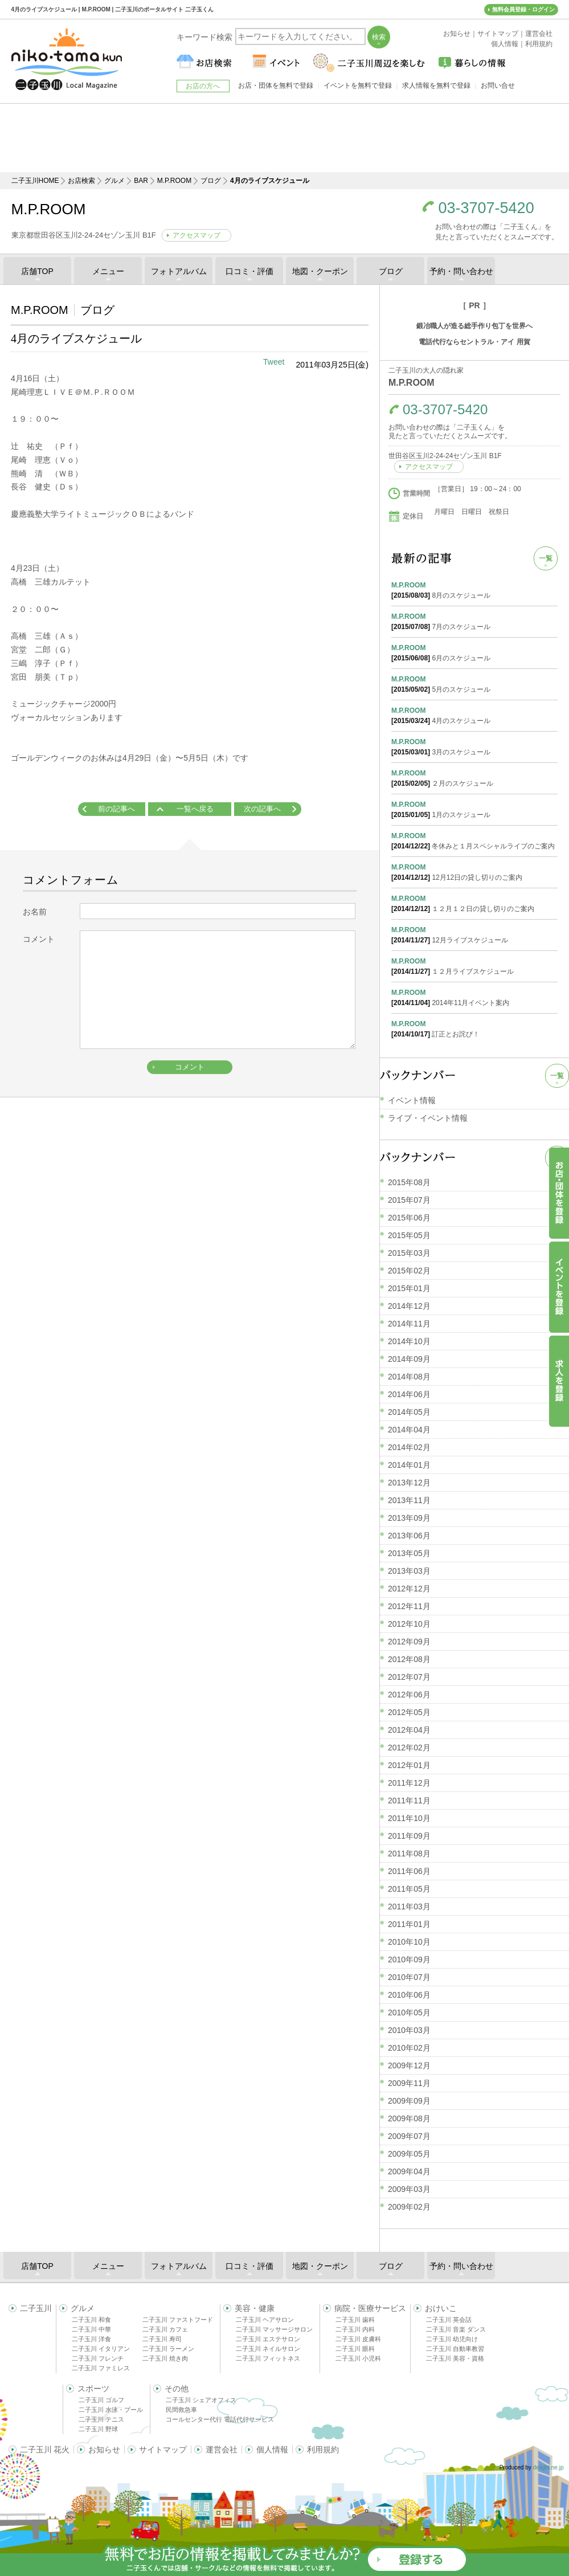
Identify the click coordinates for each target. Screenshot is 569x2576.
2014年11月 (409, 1323)
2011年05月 (409, 1888)
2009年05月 (409, 2153)
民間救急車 (181, 2409)
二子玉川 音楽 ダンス (456, 2329)
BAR (141, 181)
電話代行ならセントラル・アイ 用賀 (474, 342)
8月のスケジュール (474, 589)
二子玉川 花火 (45, 2449)
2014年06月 (409, 1394)
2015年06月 (409, 1217)
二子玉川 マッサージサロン (274, 2329)
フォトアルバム (179, 271)
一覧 (545, 558)
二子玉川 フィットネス (268, 2358)
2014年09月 (409, 1358)
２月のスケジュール (474, 777)
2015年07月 (409, 1200)
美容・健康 (255, 2308)
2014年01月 (409, 1464)
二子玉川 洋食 (91, 2339)
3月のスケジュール (474, 746)
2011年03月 (409, 1906)
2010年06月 (409, 1994)
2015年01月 (409, 1288)
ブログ (210, 181)
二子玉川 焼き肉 (165, 2358)
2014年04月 (409, 1429)
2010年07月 (409, 1977)
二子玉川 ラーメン (168, 2348)
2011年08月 (409, 1853)
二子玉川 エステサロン (268, 2339)
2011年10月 (409, 1818)
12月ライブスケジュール (474, 934)
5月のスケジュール (474, 683)
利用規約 (323, 2449)
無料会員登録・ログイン (523, 9)
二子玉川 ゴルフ (101, 2400)
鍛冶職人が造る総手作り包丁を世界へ (474, 326)
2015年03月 (409, 1253)
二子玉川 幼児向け (452, 2339)
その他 (177, 2388)
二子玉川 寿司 (162, 2339)
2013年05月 (409, 1553)
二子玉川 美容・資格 (455, 2358)
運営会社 (222, 2449)
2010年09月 (409, 1959)
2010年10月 (409, 1941)
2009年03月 (409, 2189)
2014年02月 (409, 1447)
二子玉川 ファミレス (101, 2368)
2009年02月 (409, 2206)
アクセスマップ (196, 235)
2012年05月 (409, 1712)
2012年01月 (409, 1765)
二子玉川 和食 (91, 2319)
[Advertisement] (285, 138)
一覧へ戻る (195, 809)
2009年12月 (409, 2065)
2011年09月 (409, 1835)
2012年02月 (409, 1747)
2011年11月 (409, 1800)
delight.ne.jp (548, 2467)
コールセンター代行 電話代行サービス (220, 2419)
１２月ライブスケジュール (474, 965)
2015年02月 (409, 1270)
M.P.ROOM (174, 181)
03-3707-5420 (486, 208)
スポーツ (93, 2388)
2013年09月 (409, 1517)
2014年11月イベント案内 (474, 997)
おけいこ (441, 2308)
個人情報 (272, 2449)
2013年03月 (409, 1570)
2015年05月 (409, 1235)
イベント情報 (412, 1100)
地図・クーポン (320, 271)
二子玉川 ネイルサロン (268, 2348)
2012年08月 (409, 1659)
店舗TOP (37, 271)
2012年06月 (409, 1694)
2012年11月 (409, 1606)
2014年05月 (409, 1411)
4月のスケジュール (474, 715)
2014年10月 (409, 1341)
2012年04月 (409, 1729)
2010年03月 (409, 2030)
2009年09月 (409, 2100)
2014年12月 (409, 1306)
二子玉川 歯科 (355, 2319)
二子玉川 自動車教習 (455, 2348)
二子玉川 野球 (98, 2429)
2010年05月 (409, 2012)
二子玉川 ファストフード (177, 2319)
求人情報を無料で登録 (436, 85)
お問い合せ (498, 85)
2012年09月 (409, 1641)
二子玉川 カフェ (165, 2329)
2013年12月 (409, 1482)
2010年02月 (409, 2047)
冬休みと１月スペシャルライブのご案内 (474, 840)
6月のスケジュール (474, 652)
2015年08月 (409, 1182)
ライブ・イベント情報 (428, 1117)
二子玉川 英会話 (449, 2319)
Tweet (273, 361)
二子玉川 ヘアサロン (265, 2319)
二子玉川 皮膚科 (358, 2339)
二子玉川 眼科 (355, 2348)
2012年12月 (409, 1588)
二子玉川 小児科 (358, 2358)
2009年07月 (409, 2136)
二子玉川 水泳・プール (111, 2409)
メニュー (108, 271)
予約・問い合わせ (461, 271)
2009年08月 (409, 2118)
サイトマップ (163, 2449)
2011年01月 (409, 1924)
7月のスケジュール (474, 621)
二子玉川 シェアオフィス (201, 2400)
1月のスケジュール (474, 809)
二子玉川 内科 (355, 2329)
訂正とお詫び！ (474, 1028)
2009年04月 (409, 2171)
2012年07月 (409, 1676)
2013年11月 (409, 1500)
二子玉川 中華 (91, 2329)
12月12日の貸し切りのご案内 (474, 871)
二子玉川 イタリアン (101, 2348)
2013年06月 (409, 1535)
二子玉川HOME (35, 181)
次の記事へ (262, 809)
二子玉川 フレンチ (98, 2358)
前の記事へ (116, 809)
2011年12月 (409, 1782)
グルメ (114, 181)
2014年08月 (409, 1376)
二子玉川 (36, 2308)
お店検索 (81, 181)
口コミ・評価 (249, 271)
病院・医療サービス (370, 2308)
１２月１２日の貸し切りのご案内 (474, 903)
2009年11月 (409, 2083)
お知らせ (104, 2449)
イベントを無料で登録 (358, 85)
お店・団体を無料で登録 (275, 85)
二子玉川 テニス (101, 2419)
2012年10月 (409, 1623)
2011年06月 (409, 1871)
